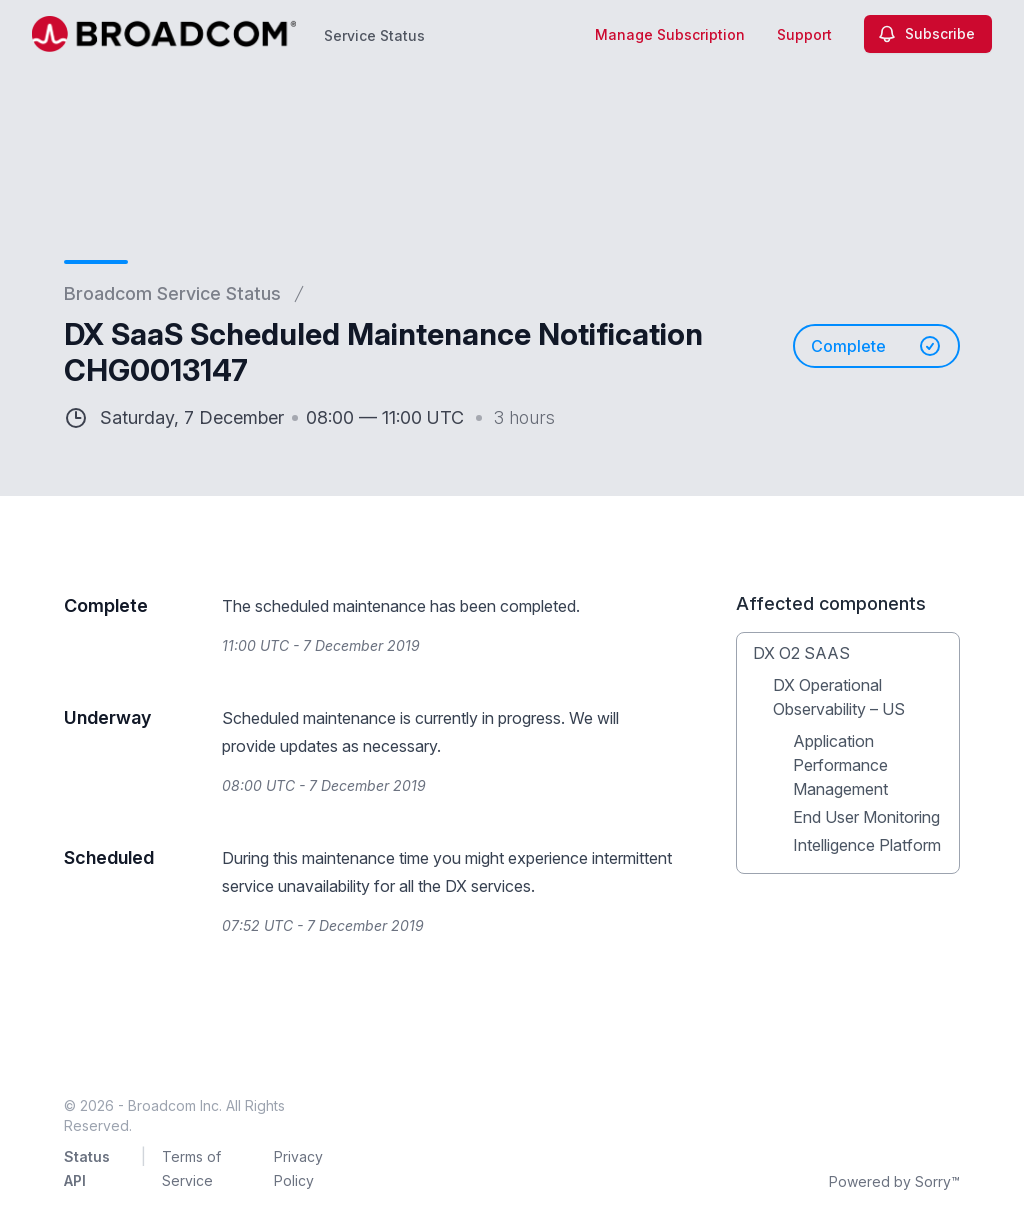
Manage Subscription (670, 34)
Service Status (374, 35)
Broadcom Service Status (172, 293)
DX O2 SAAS (801, 653)
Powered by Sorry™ (894, 1181)
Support (804, 34)
